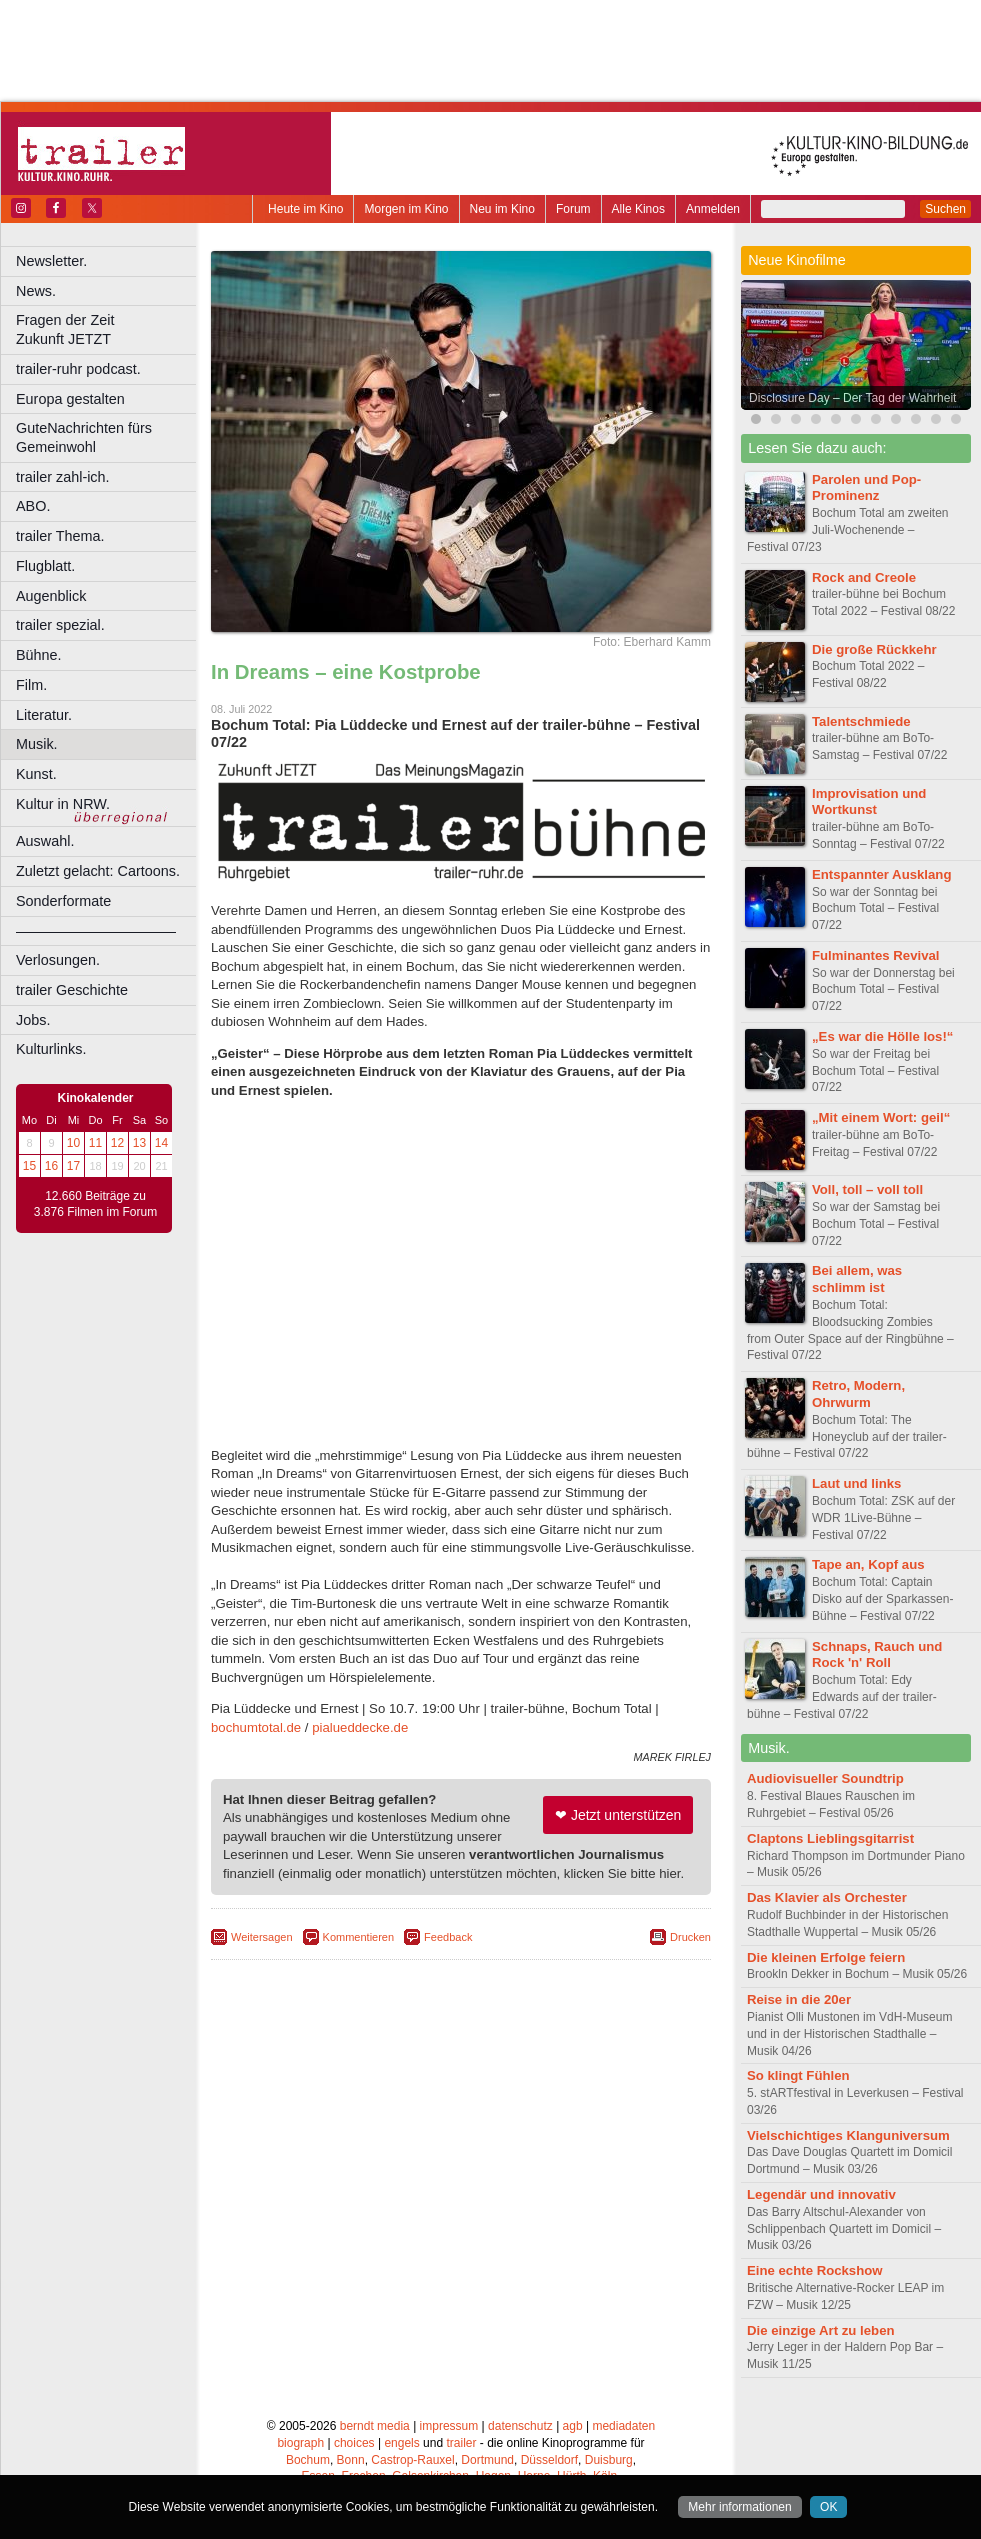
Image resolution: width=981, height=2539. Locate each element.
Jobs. (33, 1020)
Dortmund (487, 2460)
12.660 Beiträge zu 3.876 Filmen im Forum (95, 1204)
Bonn (351, 2460)
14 (161, 1143)
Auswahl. (45, 841)
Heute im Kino (305, 209)
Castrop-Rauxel (412, 2460)
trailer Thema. (60, 536)
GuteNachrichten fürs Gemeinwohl (84, 437)
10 (73, 1143)
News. (36, 291)
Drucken (690, 1937)
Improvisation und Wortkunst (869, 802)
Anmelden (713, 209)
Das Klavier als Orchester (827, 1897)
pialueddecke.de (360, 1727)
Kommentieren (359, 1937)
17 (73, 1166)
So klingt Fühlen (798, 2075)
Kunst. (36, 774)
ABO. (33, 506)
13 (139, 1143)
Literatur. (44, 715)
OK (828, 2507)
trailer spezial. (60, 625)
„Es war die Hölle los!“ (882, 1036)
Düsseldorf (549, 2460)
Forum (573, 209)
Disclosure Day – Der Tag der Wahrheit (852, 398)
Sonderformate (63, 901)
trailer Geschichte (72, 990)
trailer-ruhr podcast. (78, 369)
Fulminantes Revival (876, 955)
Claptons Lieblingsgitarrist (830, 1838)
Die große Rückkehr (874, 649)
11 (95, 1143)
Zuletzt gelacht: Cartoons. (98, 871)
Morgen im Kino (406, 209)
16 (51, 1166)
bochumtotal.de (256, 1727)
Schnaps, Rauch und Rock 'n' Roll (877, 1655)
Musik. (37, 744)
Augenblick (51, 596)
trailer (461, 2443)
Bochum (308, 2460)
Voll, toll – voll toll (867, 1189)
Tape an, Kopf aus (868, 1564)
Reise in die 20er (799, 1999)
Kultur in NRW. (63, 804)
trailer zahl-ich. (63, 477)
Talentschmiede (861, 721)
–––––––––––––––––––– (96, 931)
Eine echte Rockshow (815, 2270)
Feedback (448, 1937)
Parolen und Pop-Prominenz (866, 488)
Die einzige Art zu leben (821, 2330)
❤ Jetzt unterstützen (618, 1815)
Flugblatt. (45, 566)
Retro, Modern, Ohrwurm (858, 1394)
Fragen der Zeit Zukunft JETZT (108, 329)
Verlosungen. (58, 960)
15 (29, 1166)
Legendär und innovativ (821, 2194)
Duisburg (609, 2460)
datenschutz (520, 2426)
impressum (449, 2426)
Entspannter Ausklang (881, 874)
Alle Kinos (638, 209)
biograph (300, 2443)
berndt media (375, 2426)
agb (573, 2426)
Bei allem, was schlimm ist (857, 1279)
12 (117, 1143)
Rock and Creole (864, 577)
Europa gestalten (70, 399)
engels (401, 2443)
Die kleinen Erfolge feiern (826, 1957)
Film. (31, 685)
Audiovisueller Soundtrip (825, 1778)
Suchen (945, 209)
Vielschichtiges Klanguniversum (848, 2135)
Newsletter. (51, 261)
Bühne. (39, 655)
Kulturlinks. (51, 1049)
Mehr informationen (739, 2507)
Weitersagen (262, 1937)
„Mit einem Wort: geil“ (881, 1117)
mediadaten (623, 2426)
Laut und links (856, 1483)
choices (354, 2443)
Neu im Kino (502, 209)
